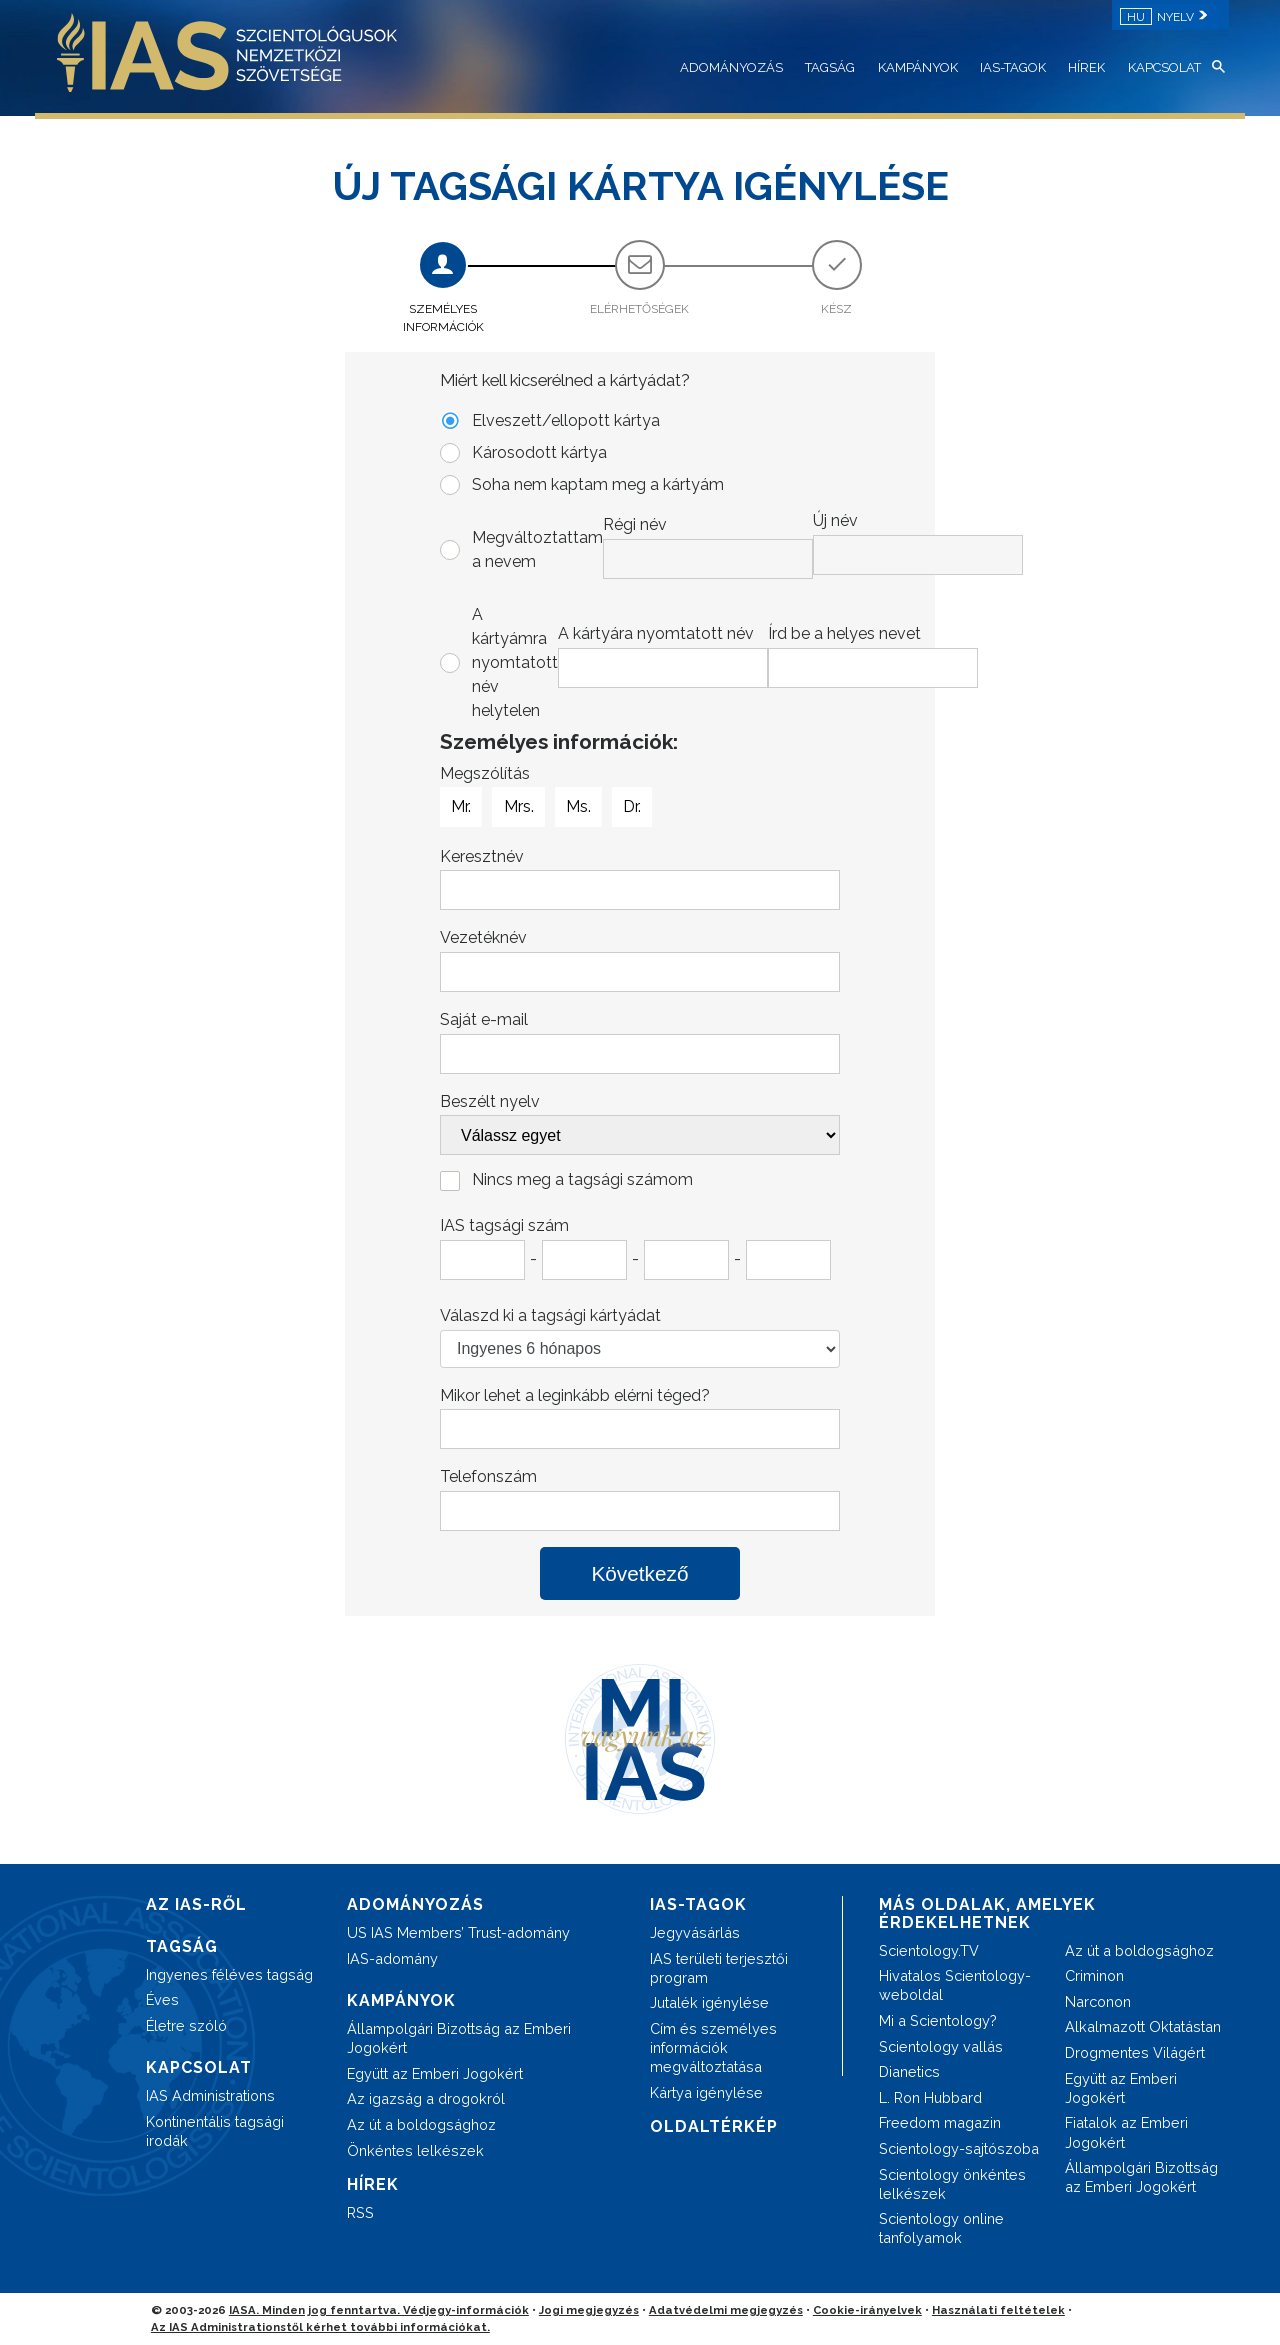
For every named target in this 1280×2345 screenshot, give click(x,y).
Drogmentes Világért (1135, 2052)
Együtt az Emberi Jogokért (435, 2073)
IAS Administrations (210, 2095)
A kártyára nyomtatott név (656, 633)
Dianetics (909, 2071)
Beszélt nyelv (490, 1101)
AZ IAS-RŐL (196, 1904)
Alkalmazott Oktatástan (1143, 2026)
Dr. (632, 807)
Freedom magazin (940, 2122)
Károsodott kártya (539, 452)
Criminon (1094, 1975)
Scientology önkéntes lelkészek (952, 2184)
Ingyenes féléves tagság (229, 1974)
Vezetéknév (483, 937)
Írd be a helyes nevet (844, 633)
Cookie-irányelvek (867, 2310)
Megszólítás (485, 773)
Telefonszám (488, 1476)
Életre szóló (186, 2025)
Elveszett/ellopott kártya (566, 420)
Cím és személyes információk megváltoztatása (713, 2047)
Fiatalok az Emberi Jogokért (1126, 2132)
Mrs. (519, 807)
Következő (639, 1573)
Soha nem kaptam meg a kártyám (598, 484)
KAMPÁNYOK (918, 67)
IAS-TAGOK (1013, 67)
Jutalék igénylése (709, 2002)
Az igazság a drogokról (426, 2098)
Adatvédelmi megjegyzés (726, 2310)
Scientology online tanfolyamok (941, 2228)
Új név (835, 520)
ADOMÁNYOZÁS (731, 67)
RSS (360, 2212)
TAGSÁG (830, 67)
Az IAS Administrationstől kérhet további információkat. (320, 2327)
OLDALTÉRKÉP (714, 2126)
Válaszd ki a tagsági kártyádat (550, 1315)
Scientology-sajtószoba (959, 2148)
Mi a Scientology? (938, 2020)
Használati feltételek (998, 2310)
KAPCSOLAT (1164, 67)
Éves (162, 1999)
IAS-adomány (392, 1958)
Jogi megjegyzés (589, 2310)
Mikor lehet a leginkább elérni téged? (575, 1395)
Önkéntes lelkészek (415, 2150)
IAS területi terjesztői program (719, 1968)
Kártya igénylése (706, 2092)
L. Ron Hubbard (930, 2097)
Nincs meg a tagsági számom (582, 1180)
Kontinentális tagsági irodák (215, 2131)
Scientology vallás (941, 2046)
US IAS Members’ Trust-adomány (458, 1932)
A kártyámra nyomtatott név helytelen (656, 662)
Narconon (1098, 2001)
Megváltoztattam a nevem (656, 544)
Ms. (578, 807)
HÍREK (1086, 67)
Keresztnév (482, 856)
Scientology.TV (929, 1950)
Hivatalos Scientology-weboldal (955, 1985)
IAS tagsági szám (504, 1225)
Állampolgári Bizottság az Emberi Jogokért (459, 2038)
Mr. (461, 807)
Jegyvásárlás (695, 1932)
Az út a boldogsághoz (421, 2124)
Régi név (635, 524)
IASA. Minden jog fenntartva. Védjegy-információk (379, 2310)
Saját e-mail (484, 1019)
